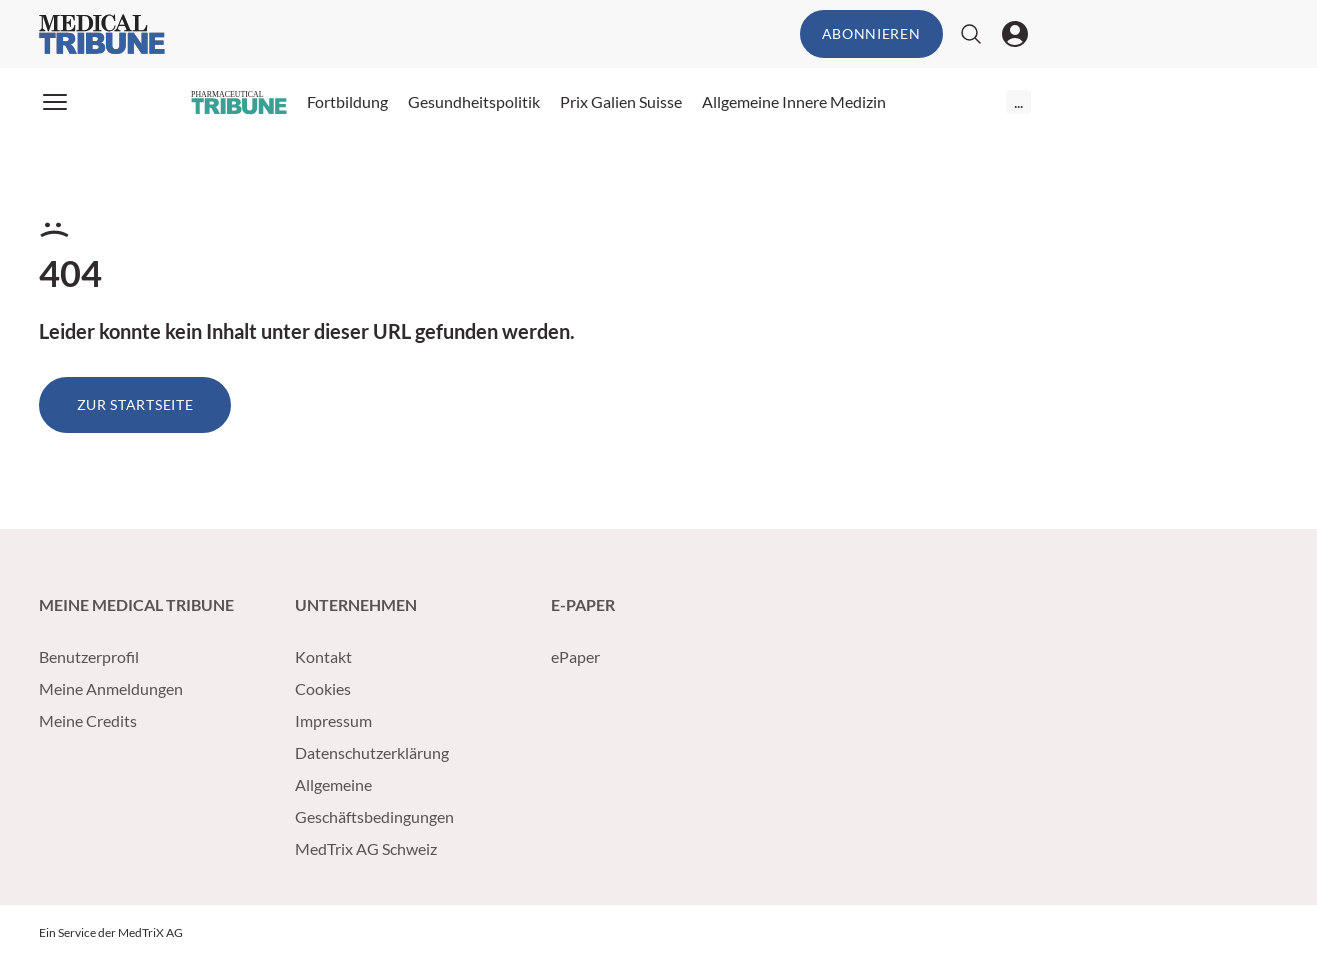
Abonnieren (871, 33)
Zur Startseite (135, 404)
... (1018, 101)
